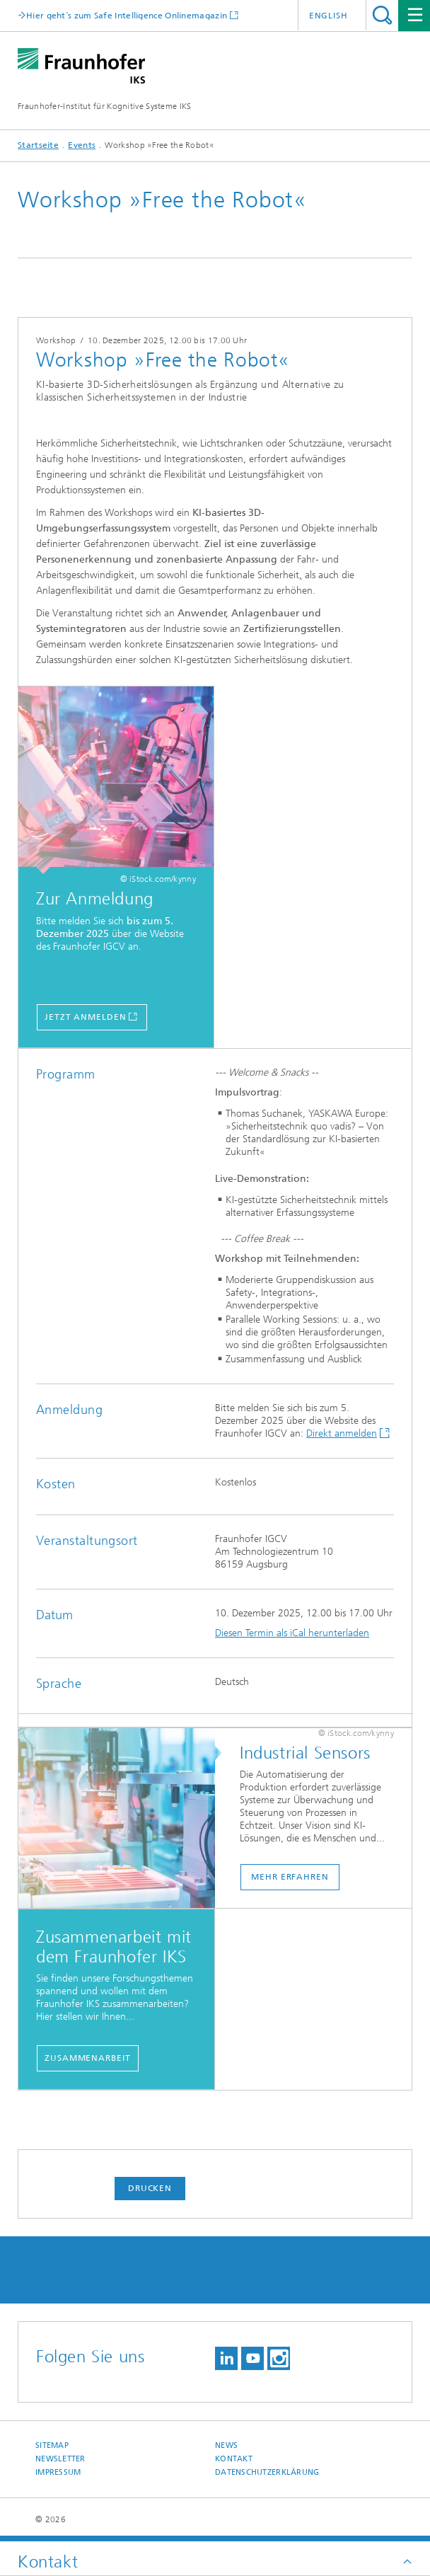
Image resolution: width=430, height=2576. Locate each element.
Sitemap (52, 2445)
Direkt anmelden (341, 1433)
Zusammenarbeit (88, 2058)
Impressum (58, 2472)
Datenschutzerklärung (267, 2472)
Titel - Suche (382, 15)
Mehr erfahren (290, 1877)
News (226, 2445)
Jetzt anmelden (86, 1017)
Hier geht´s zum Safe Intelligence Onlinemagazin (126, 15)
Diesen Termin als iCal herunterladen (292, 1633)
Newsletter (60, 2458)
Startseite (38, 145)
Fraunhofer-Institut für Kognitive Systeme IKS (105, 106)
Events (81, 145)
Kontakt (233, 2458)
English (328, 16)
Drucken (150, 2188)
